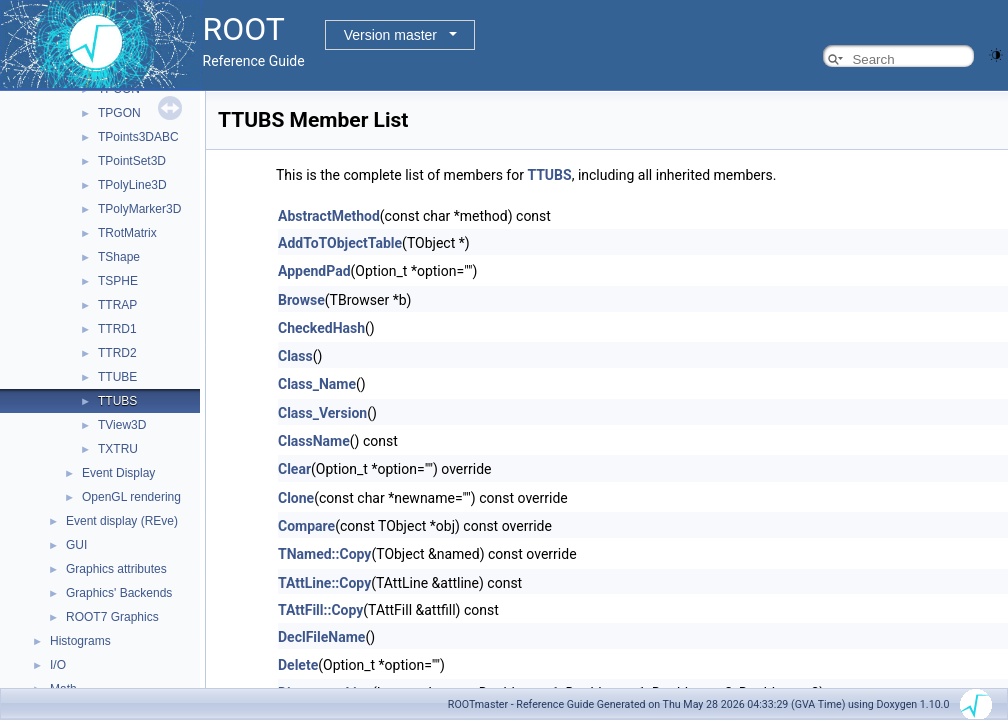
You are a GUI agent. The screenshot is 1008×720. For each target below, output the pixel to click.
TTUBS (117, 401)
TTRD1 (117, 329)
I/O (58, 665)
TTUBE (117, 377)
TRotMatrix (127, 233)
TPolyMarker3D (139, 209)
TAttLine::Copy (324, 583)
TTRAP (117, 305)
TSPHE (118, 281)
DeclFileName (321, 637)
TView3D (122, 425)
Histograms (80, 641)
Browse (301, 300)
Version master (390, 35)
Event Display (118, 473)
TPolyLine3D (132, 185)
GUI (76, 545)
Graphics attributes (116, 569)
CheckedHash (321, 328)
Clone (296, 498)
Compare (306, 526)
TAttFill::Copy (320, 610)
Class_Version (322, 413)
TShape (119, 257)
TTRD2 (117, 353)
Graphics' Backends (119, 593)
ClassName (314, 441)
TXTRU (118, 449)
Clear (294, 469)
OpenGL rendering (131, 497)
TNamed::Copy (324, 554)
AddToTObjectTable (340, 243)
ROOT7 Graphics (112, 617)
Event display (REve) (122, 521)
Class (295, 356)
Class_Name (317, 384)
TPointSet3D (132, 161)
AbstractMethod (329, 216)
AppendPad (314, 271)
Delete (298, 665)
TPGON (119, 113)
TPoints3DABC (138, 137)
